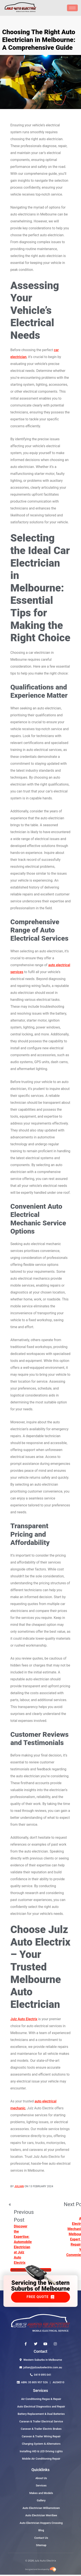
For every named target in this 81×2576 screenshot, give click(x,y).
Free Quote (40, 2297)
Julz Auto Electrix (23, 2019)
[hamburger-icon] (72, 8)
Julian (19, 2186)
